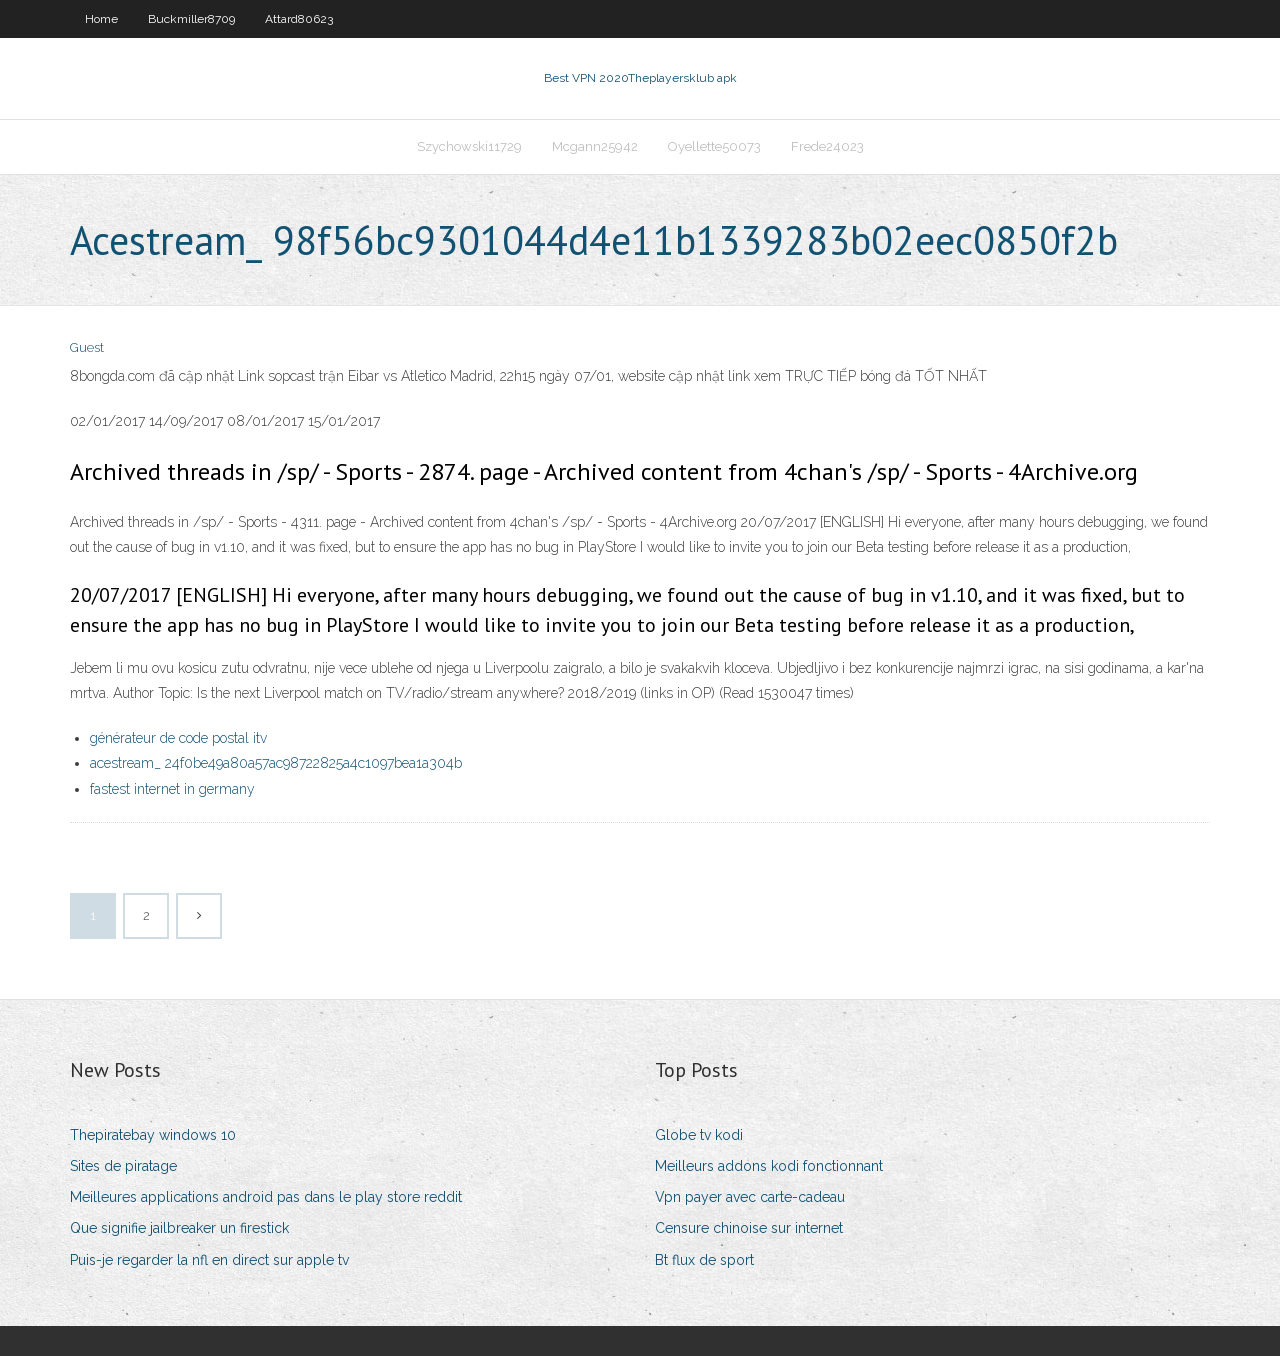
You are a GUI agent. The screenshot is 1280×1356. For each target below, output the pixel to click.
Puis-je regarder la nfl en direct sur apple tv (209, 1260)
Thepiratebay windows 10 (153, 1135)
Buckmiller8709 (191, 19)
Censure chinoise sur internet (749, 1228)
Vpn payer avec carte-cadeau (750, 1197)
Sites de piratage (123, 1166)
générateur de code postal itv (178, 738)
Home (101, 19)
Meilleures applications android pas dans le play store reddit (266, 1197)
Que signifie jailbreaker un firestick (179, 1228)
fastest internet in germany (172, 789)
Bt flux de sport (704, 1260)
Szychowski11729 (469, 146)
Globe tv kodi (699, 1135)
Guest (87, 347)
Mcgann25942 (595, 146)
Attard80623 (299, 19)
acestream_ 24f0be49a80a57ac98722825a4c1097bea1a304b (276, 763)
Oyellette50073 (714, 146)
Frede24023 (827, 146)
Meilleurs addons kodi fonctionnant (769, 1166)
